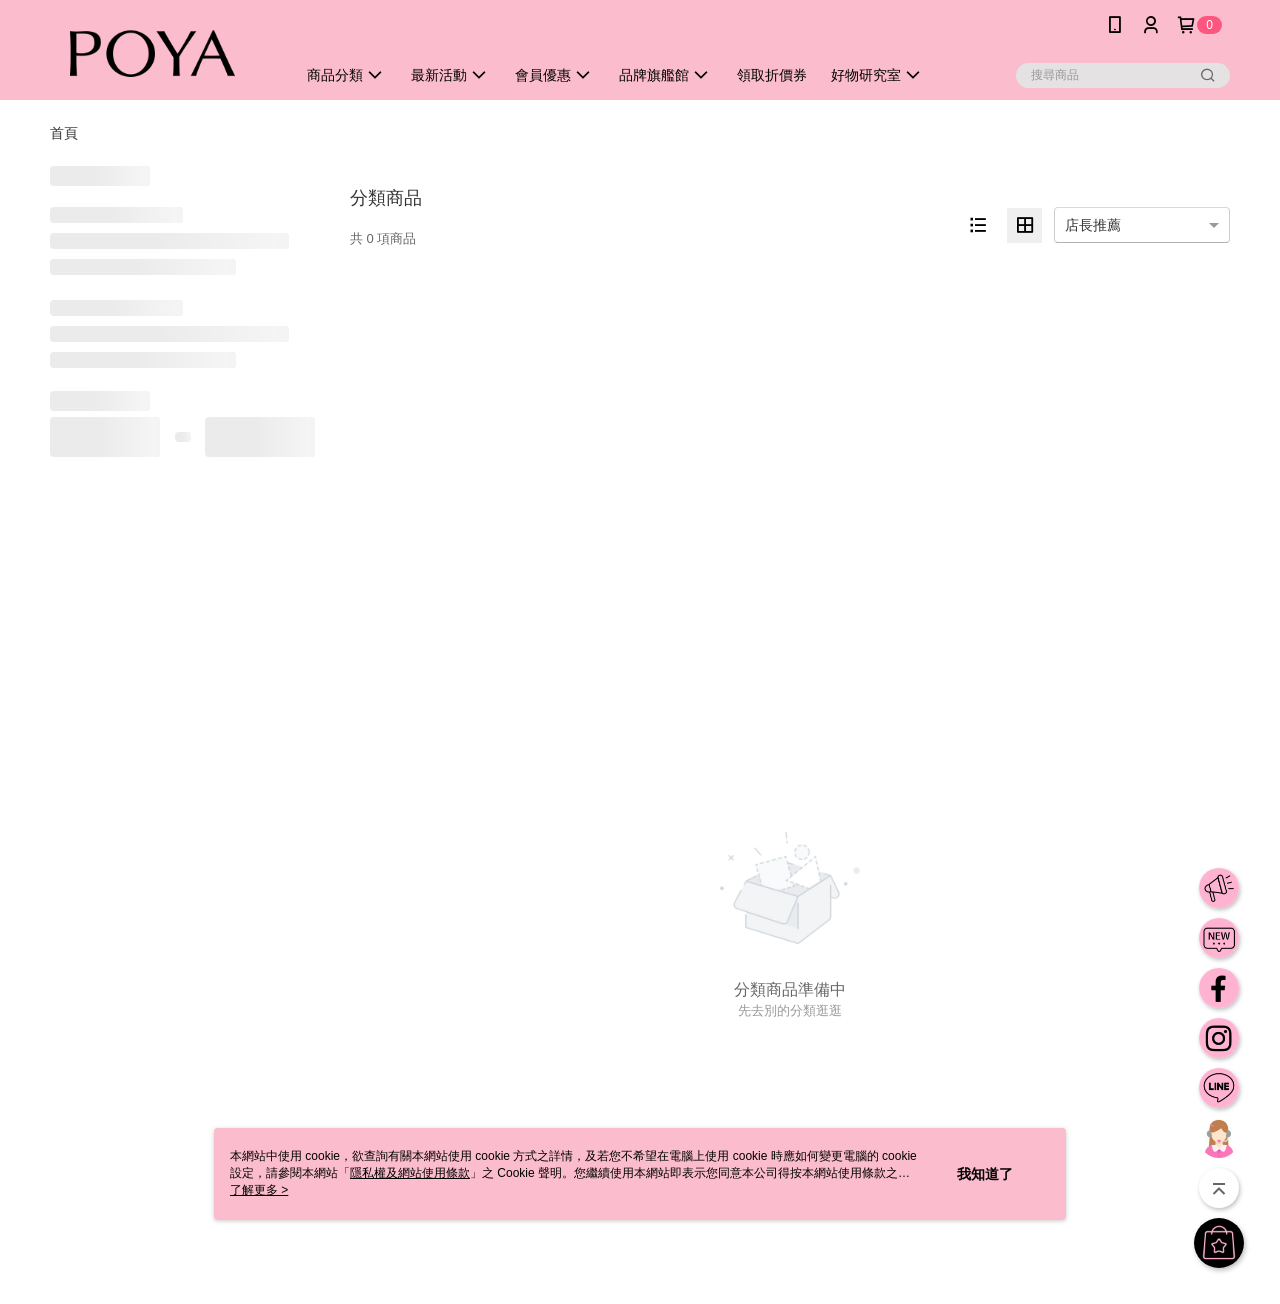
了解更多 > (259, 1190)
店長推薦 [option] (1093, 225)
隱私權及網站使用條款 (410, 1173)
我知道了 (985, 1174)
